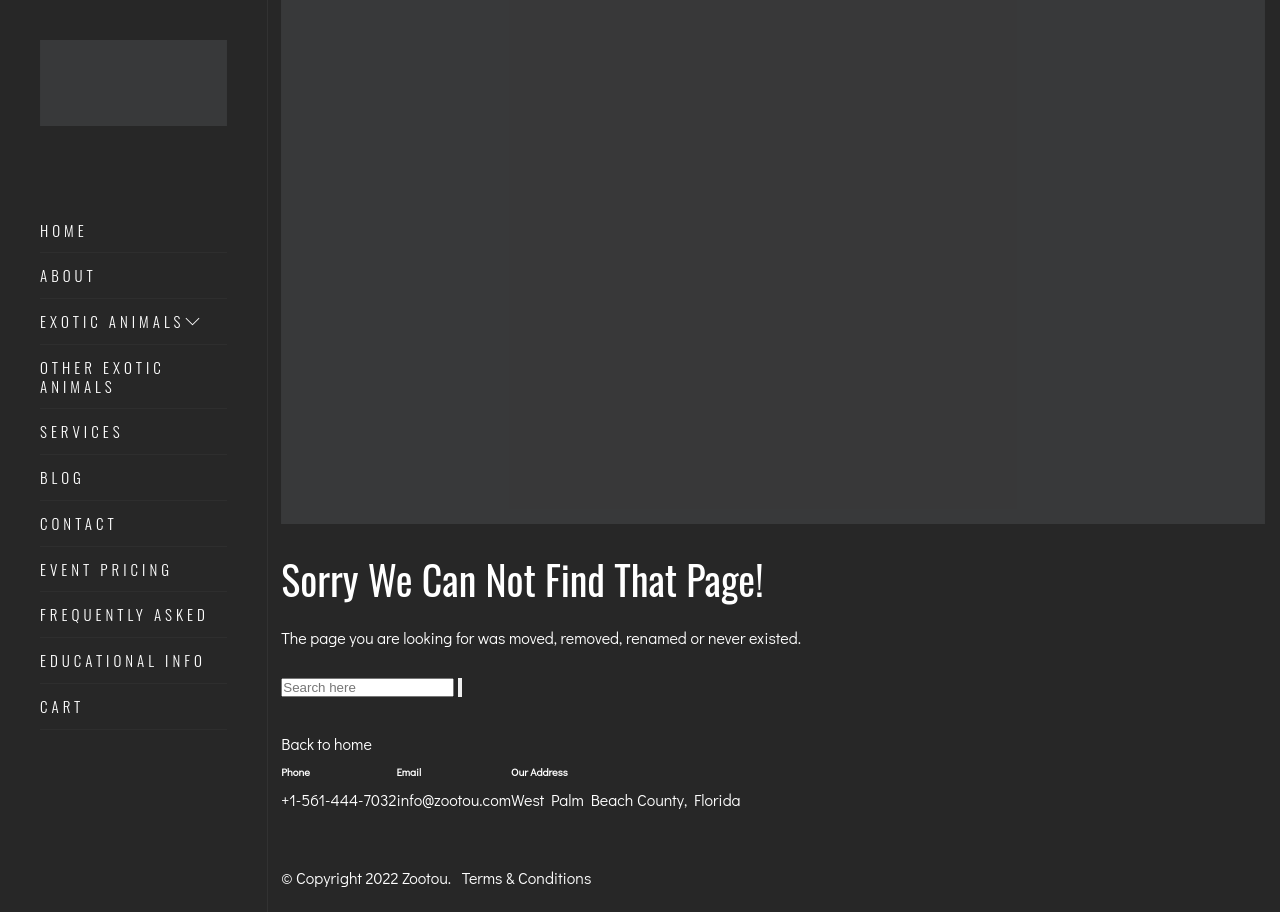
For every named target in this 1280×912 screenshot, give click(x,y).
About (68, 276)
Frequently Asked (124, 615)
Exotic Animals (122, 322)
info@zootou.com (453, 799)
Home (64, 231)
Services (82, 432)
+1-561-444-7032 (338, 799)
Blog (62, 478)
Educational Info (123, 661)
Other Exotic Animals (102, 377)
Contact (79, 524)
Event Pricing (106, 570)
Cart (62, 707)
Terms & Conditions (527, 877)
